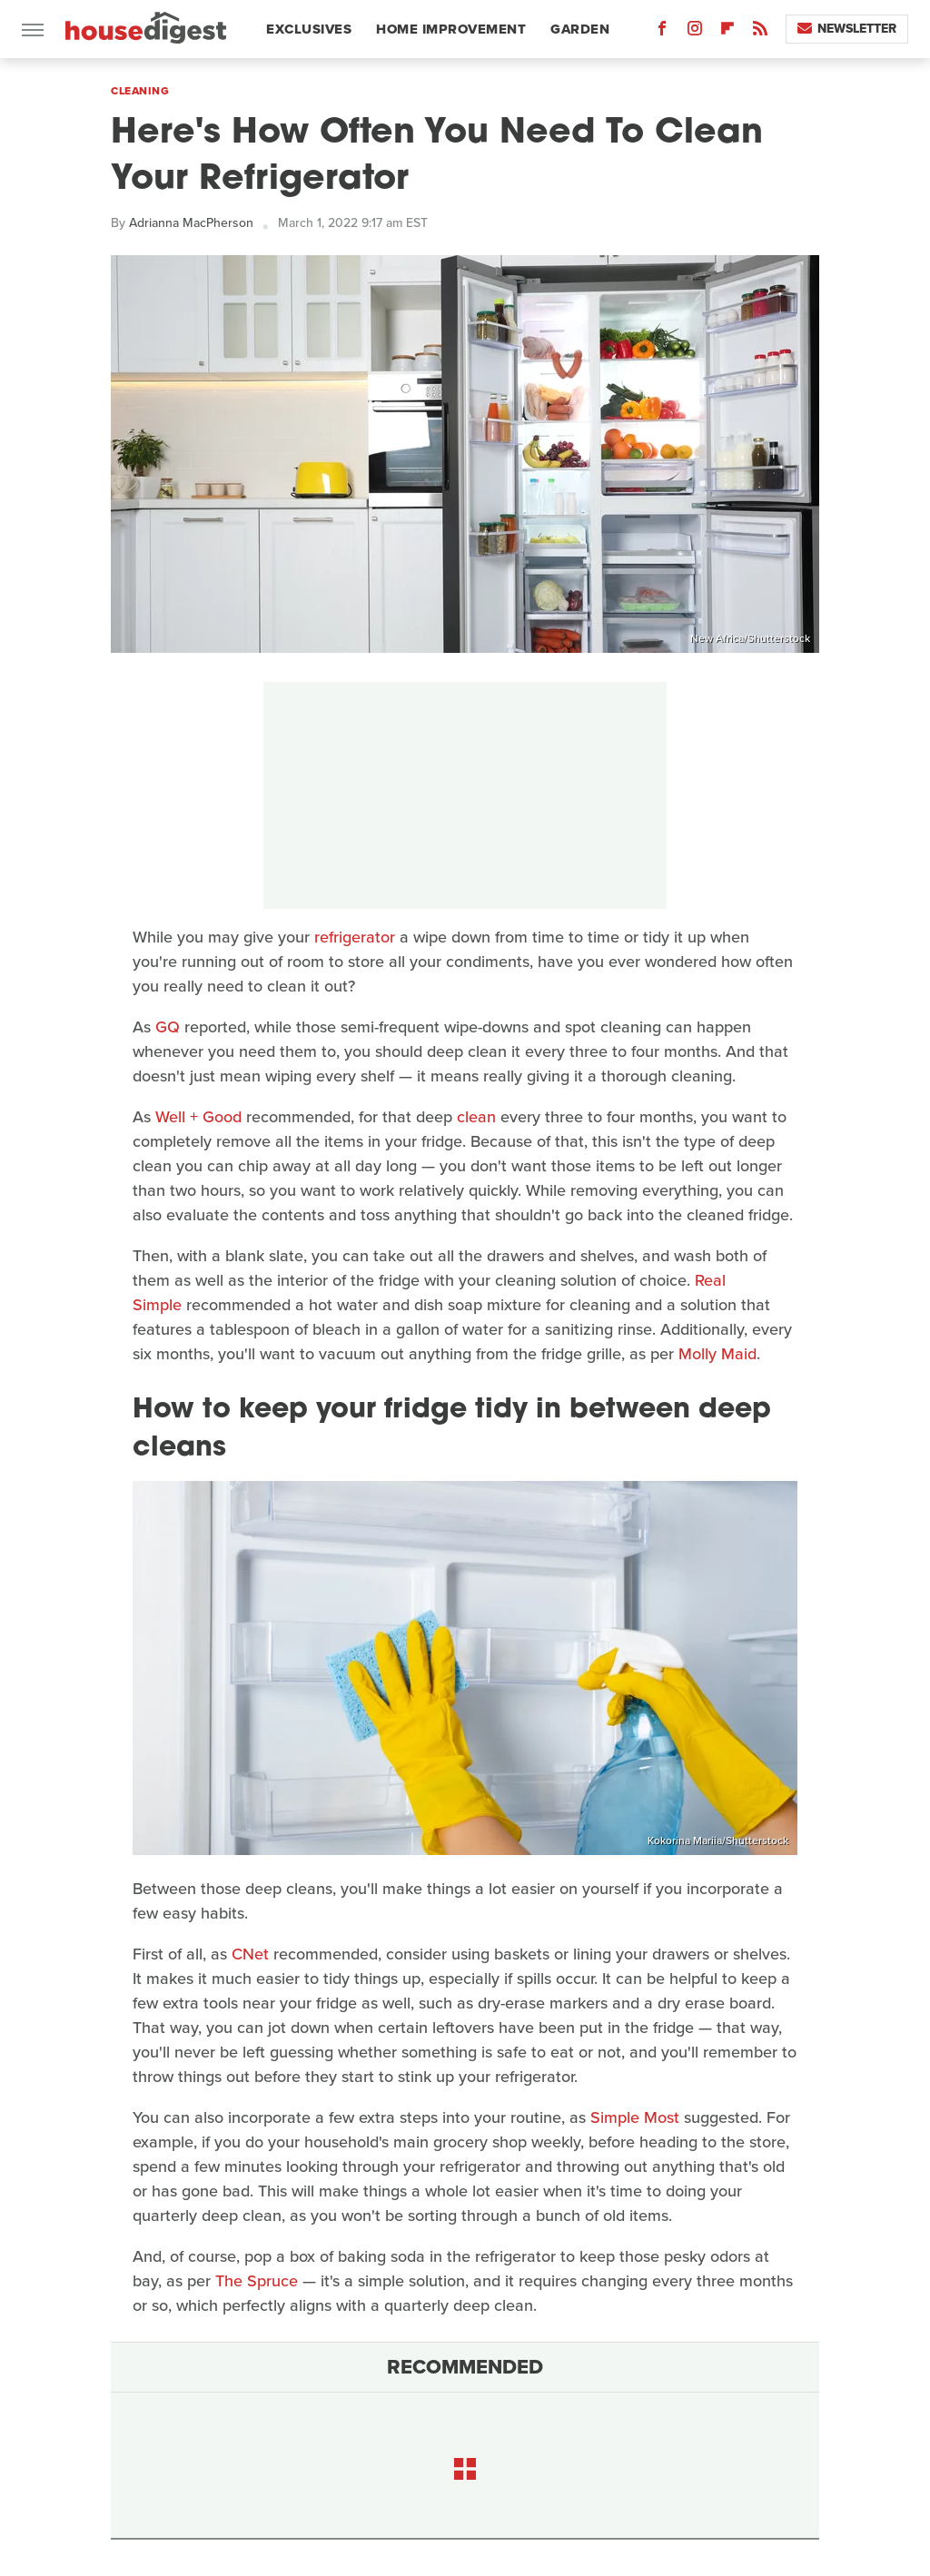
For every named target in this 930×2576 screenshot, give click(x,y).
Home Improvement (451, 29)
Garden (579, 29)
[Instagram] (695, 32)
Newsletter (846, 28)
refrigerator (354, 937)
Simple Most (634, 2117)
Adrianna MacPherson (191, 222)
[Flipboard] (727, 32)
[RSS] (760, 32)
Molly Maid (717, 1354)
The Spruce (256, 2281)
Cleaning (140, 91)
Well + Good (198, 1117)
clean (476, 1117)
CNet (250, 1954)
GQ (167, 1027)
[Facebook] (662, 32)
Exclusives (308, 29)
